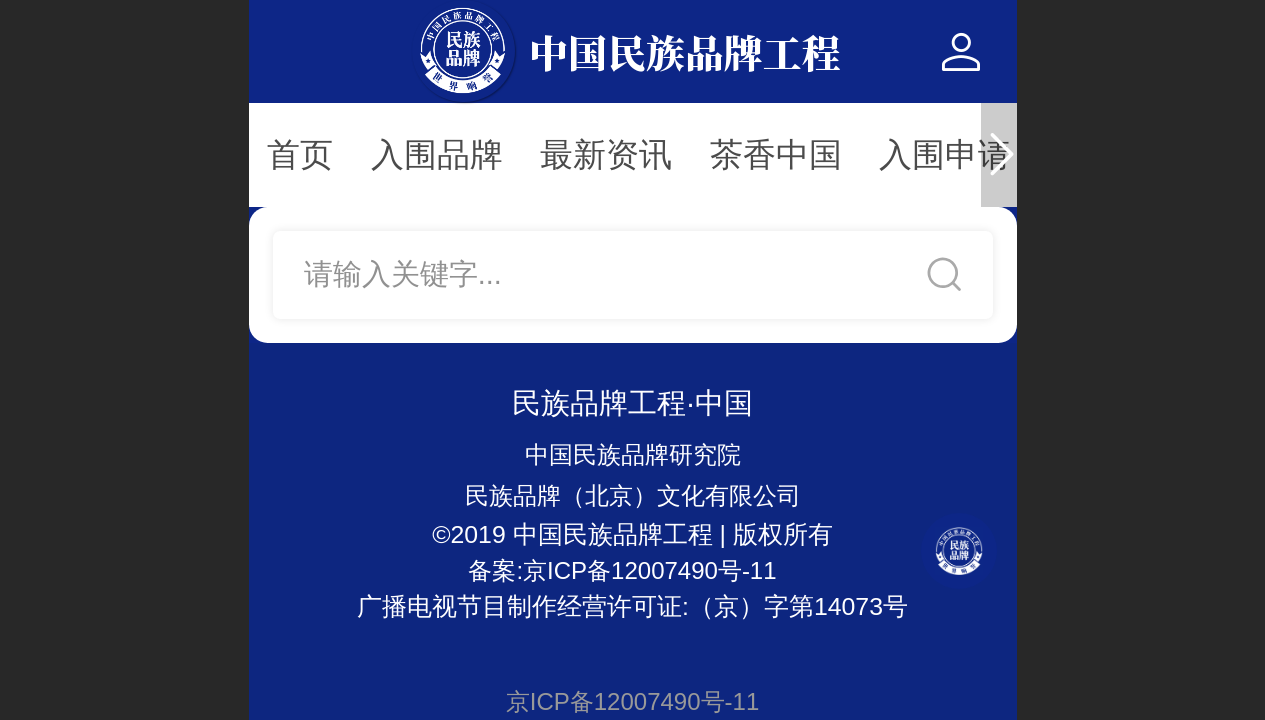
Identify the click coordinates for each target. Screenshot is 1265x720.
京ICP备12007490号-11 (632, 701)
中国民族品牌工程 (685, 51)
